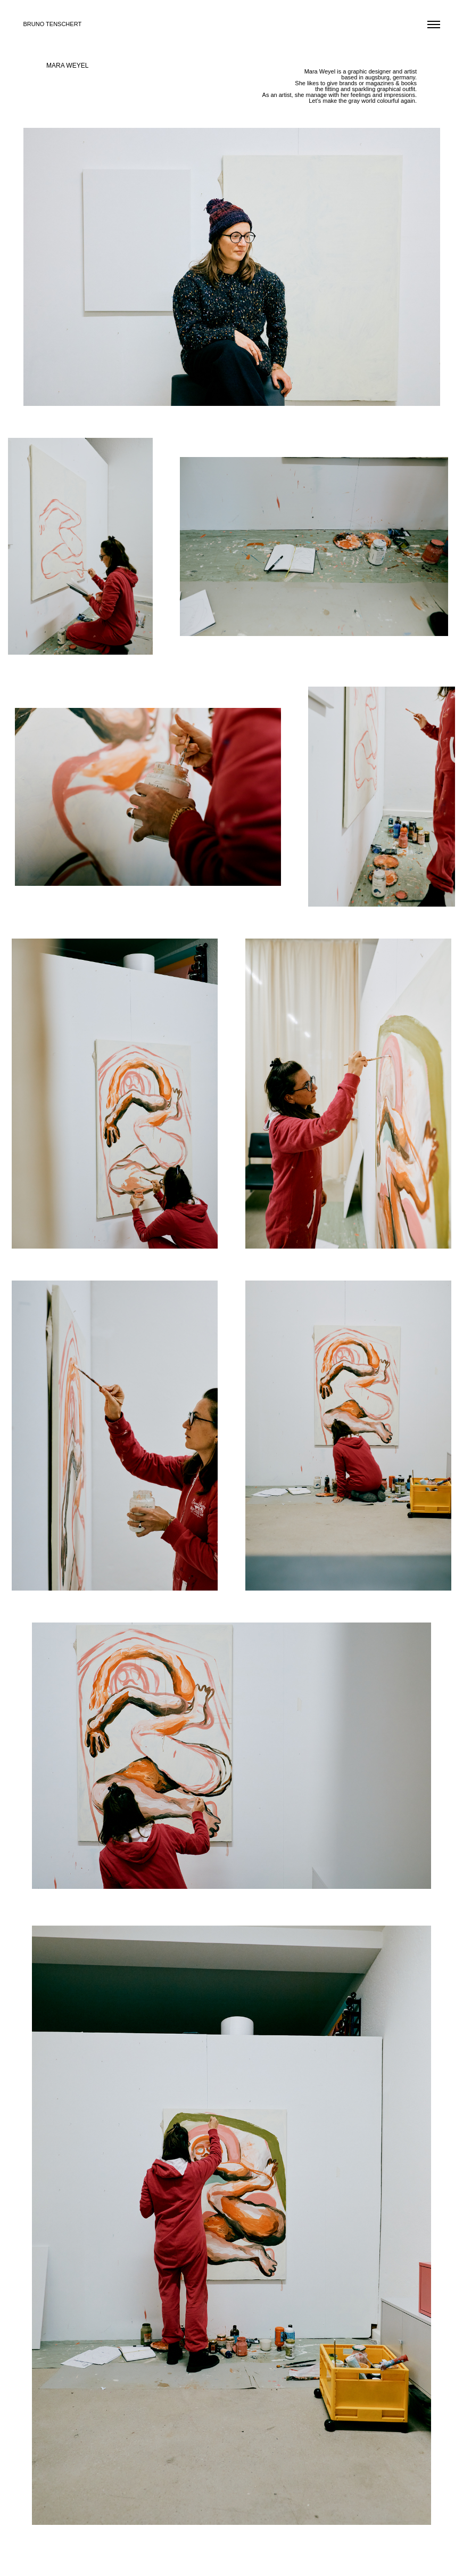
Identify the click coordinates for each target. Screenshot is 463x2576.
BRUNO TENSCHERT (52, 24)
